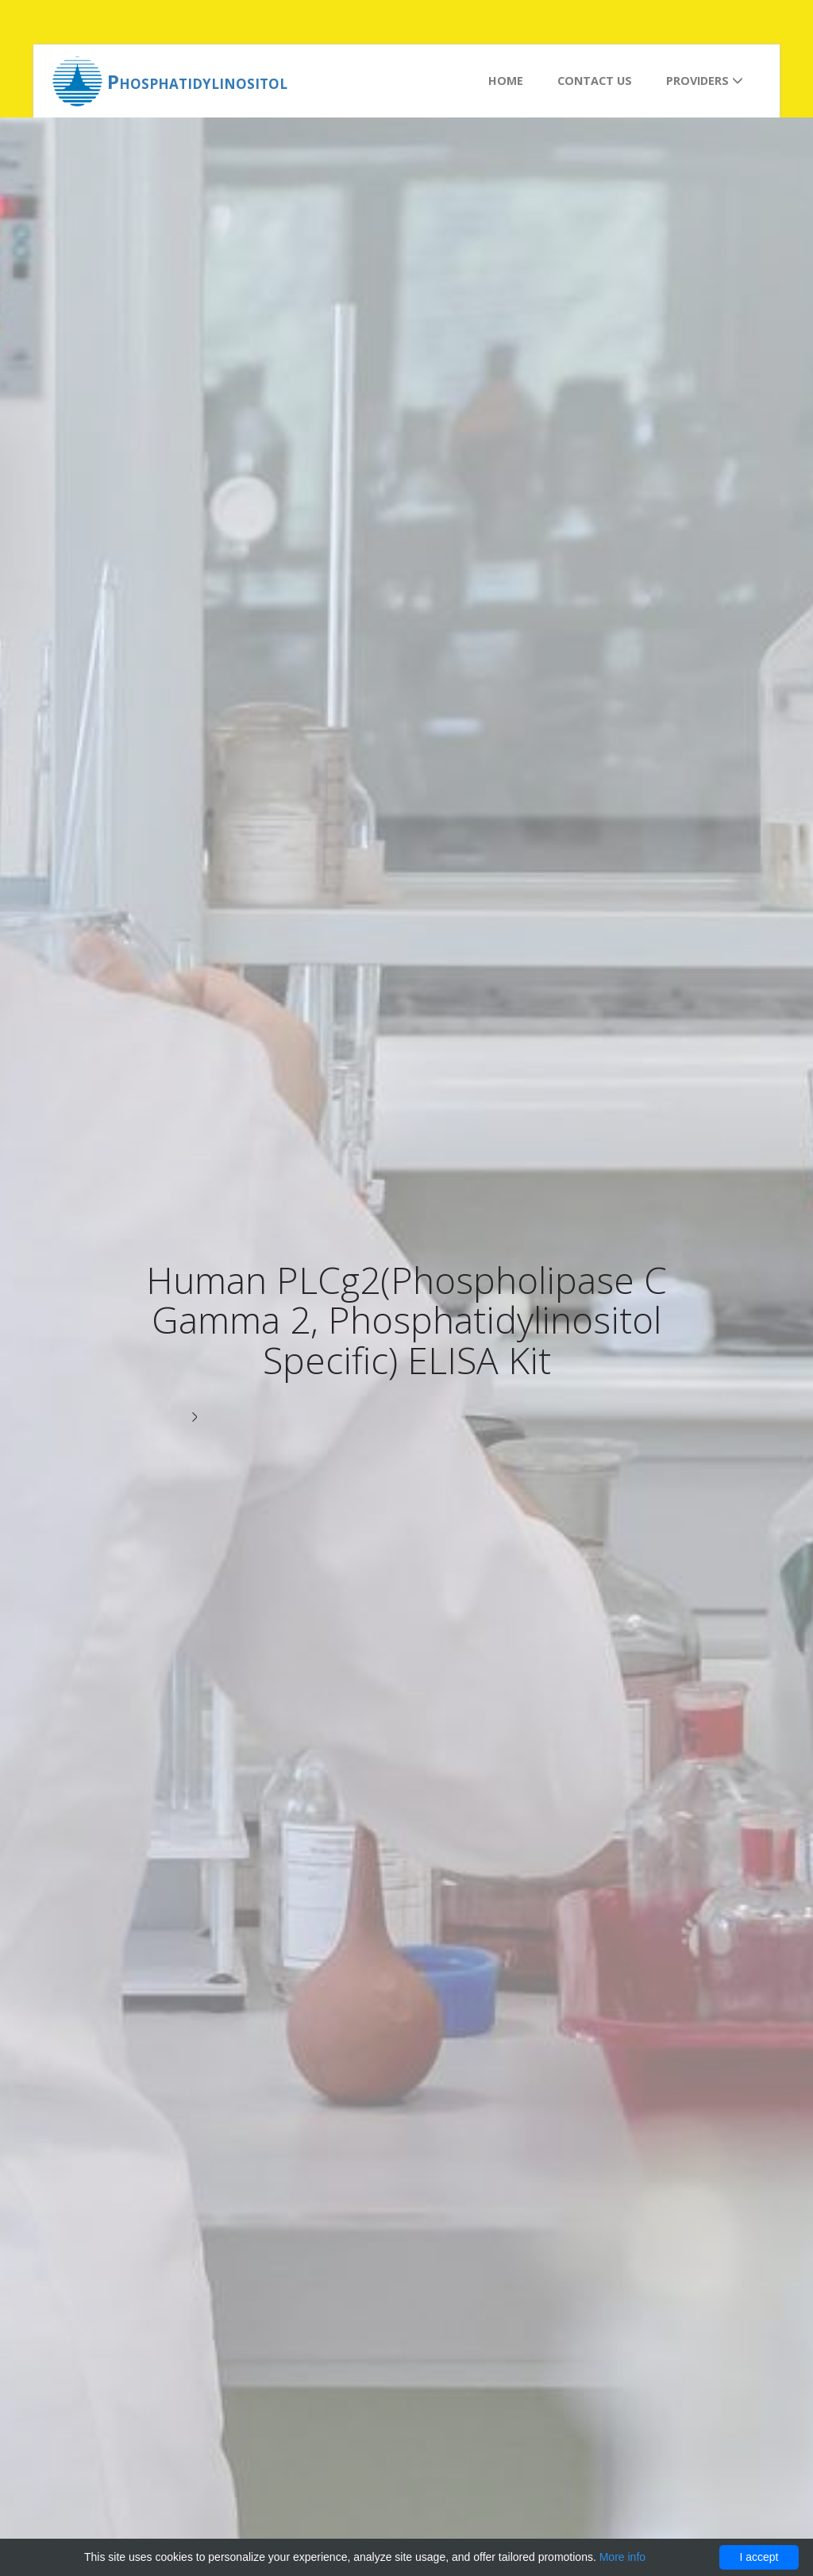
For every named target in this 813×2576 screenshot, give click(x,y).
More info (622, 2557)
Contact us (594, 80)
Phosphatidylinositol (197, 81)
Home (505, 80)
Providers (704, 80)
